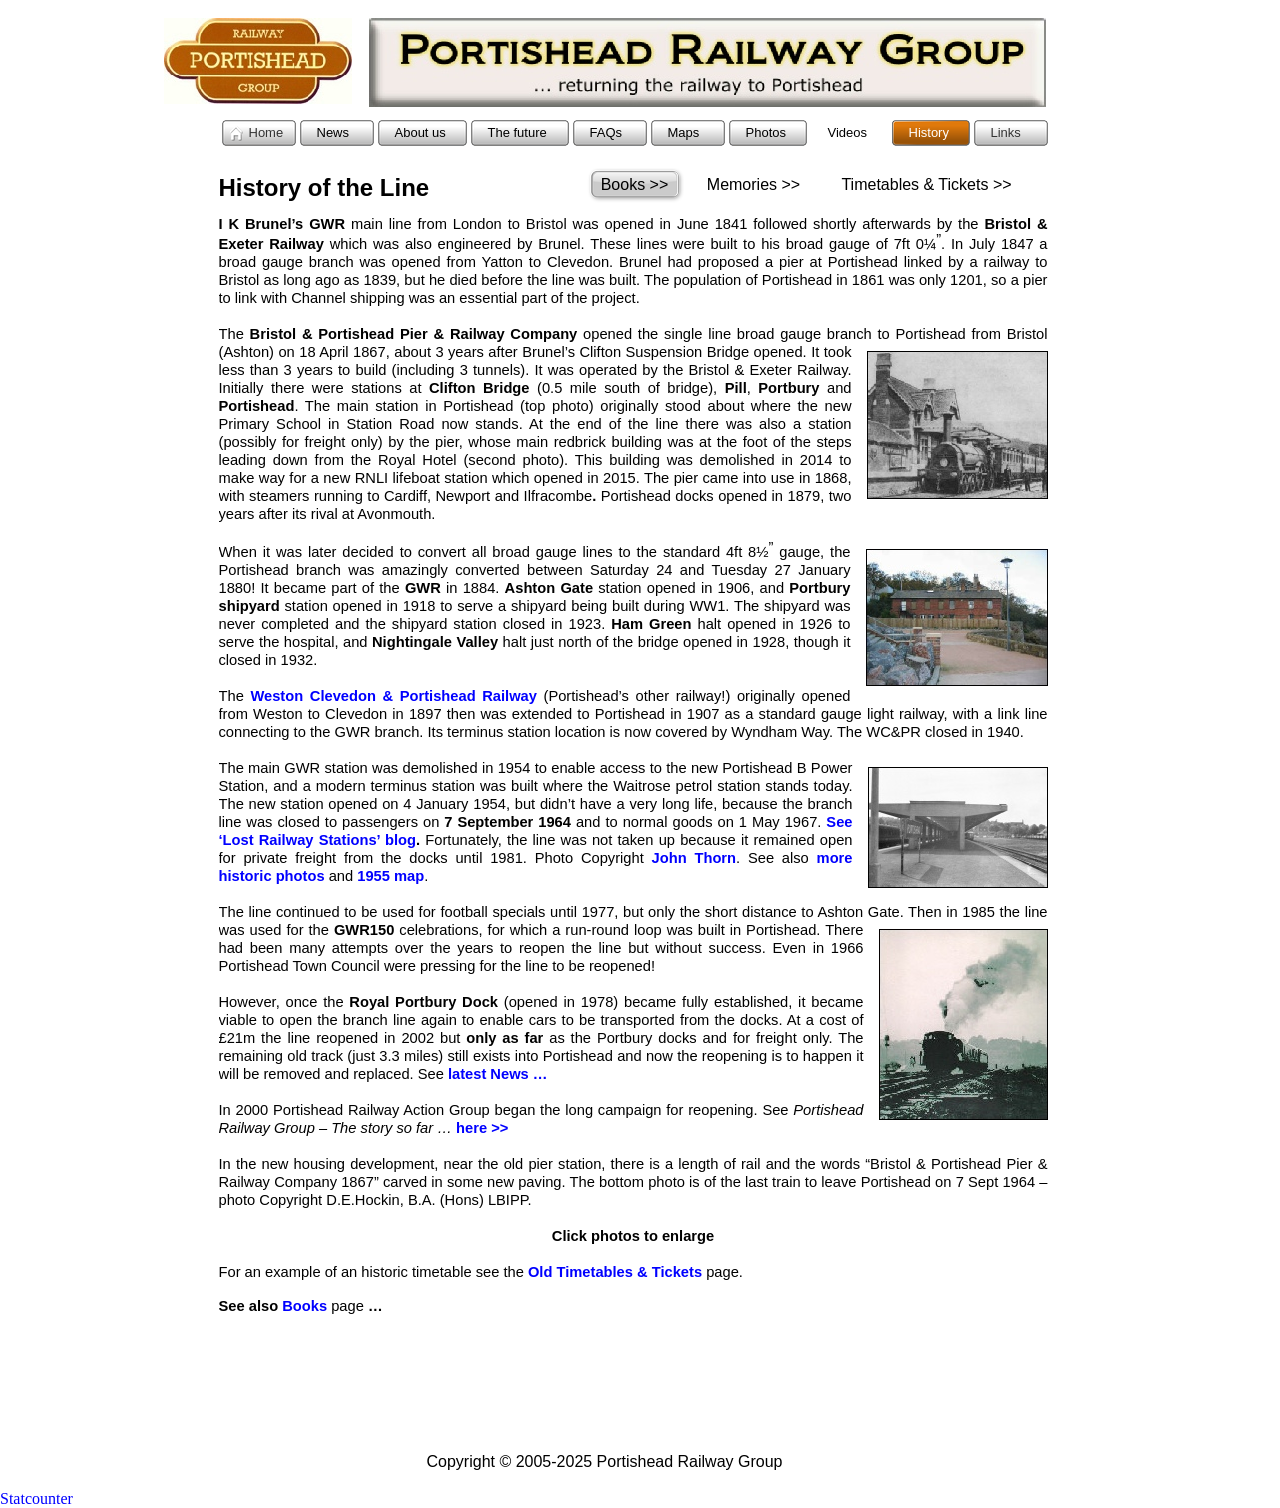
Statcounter (36, 1498)
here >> (482, 1128)
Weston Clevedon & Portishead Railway (393, 696)
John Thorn (694, 858)
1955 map (390, 876)
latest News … (498, 1074)
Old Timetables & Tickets (615, 1272)
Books (304, 1306)
